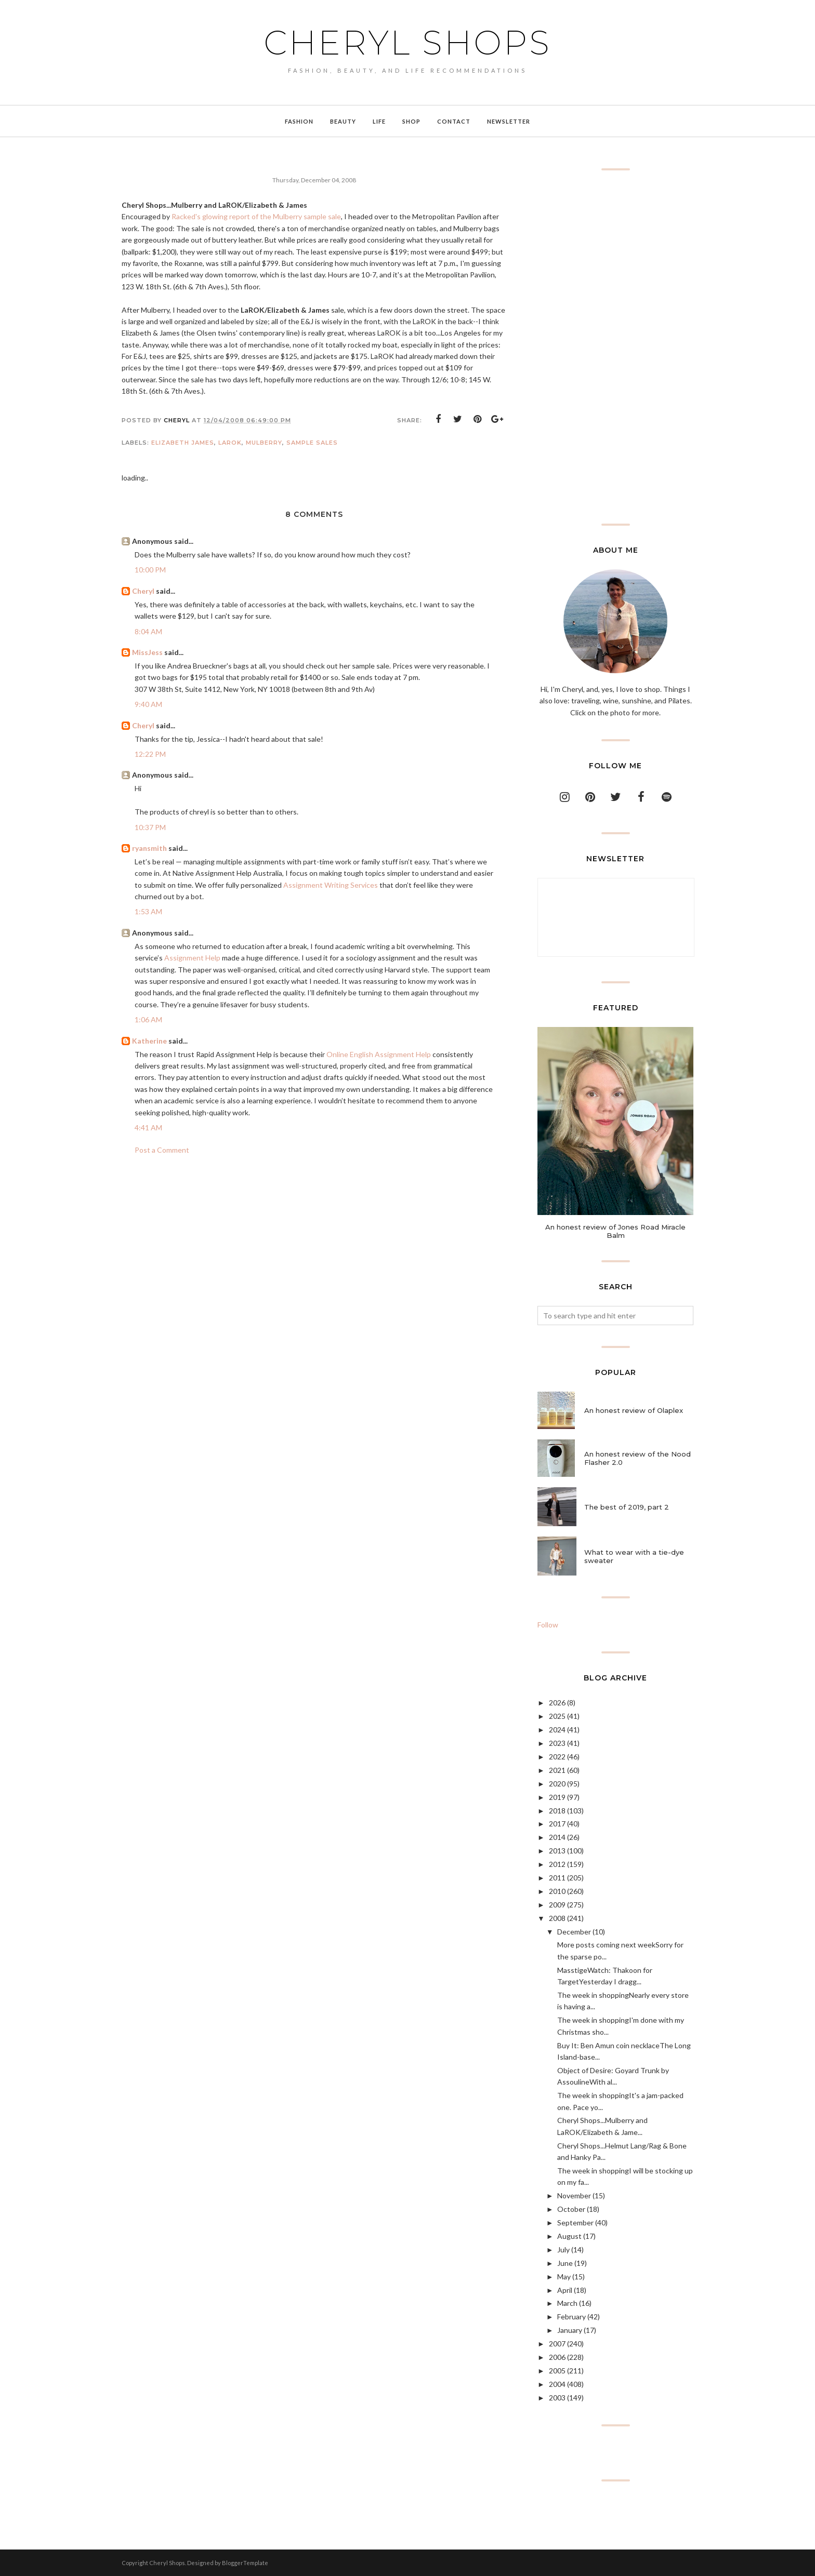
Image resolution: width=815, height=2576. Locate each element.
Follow (547, 1624)
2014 (557, 1837)
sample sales (312, 442)
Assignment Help (192, 957)
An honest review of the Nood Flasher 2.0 (637, 1458)
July (563, 2249)
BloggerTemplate (245, 2562)
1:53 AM (148, 911)
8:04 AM (148, 631)
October (571, 2209)
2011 (557, 1877)
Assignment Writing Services (330, 884)
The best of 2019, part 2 (626, 1507)
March (567, 2303)
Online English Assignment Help (378, 1054)
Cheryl (143, 590)
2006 (557, 2357)
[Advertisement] (615, 347)
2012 (557, 1864)
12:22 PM (150, 754)
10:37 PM (150, 827)
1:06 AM (148, 1019)
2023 (557, 1743)
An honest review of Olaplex (633, 1410)
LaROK (230, 442)
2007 (557, 2343)
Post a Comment (162, 1149)
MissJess (147, 652)
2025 (557, 1716)
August (569, 2236)
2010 (557, 1891)
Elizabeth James (182, 442)
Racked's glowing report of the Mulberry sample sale (256, 216)
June (565, 2263)
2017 (557, 1823)
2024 (557, 1729)
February (571, 2316)
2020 (557, 1783)
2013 (557, 1850)
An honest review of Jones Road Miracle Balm (615, 1231)
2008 (557, 1918)
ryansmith (149, 848)
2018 (557, 1810)
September (575, 2222)
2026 (557, 1702)
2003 (557, 2397)
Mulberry (264, 442)
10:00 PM (150, 569)
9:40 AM (148, 704)
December (574, 1931)
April (564, 2290)
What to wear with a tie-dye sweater (634, 1556)
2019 (557, 1797)
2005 (557, 2370)
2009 (557, 1904)
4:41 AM (148, 1127)
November (574, 2195)
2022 (557, 1756)
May (564, 2276)
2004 (557, 2384)
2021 (557, 1770)
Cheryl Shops (407, 42)
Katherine (149, 1040)
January (569, 2330)
